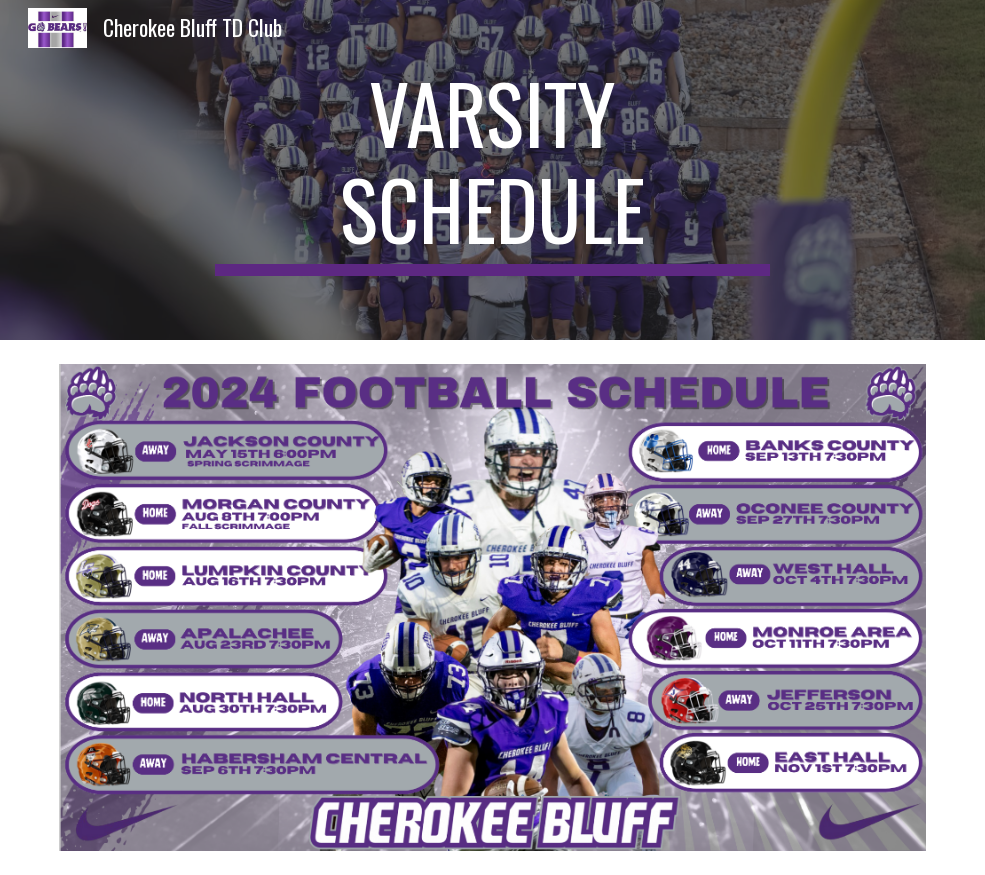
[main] (492, 170)
